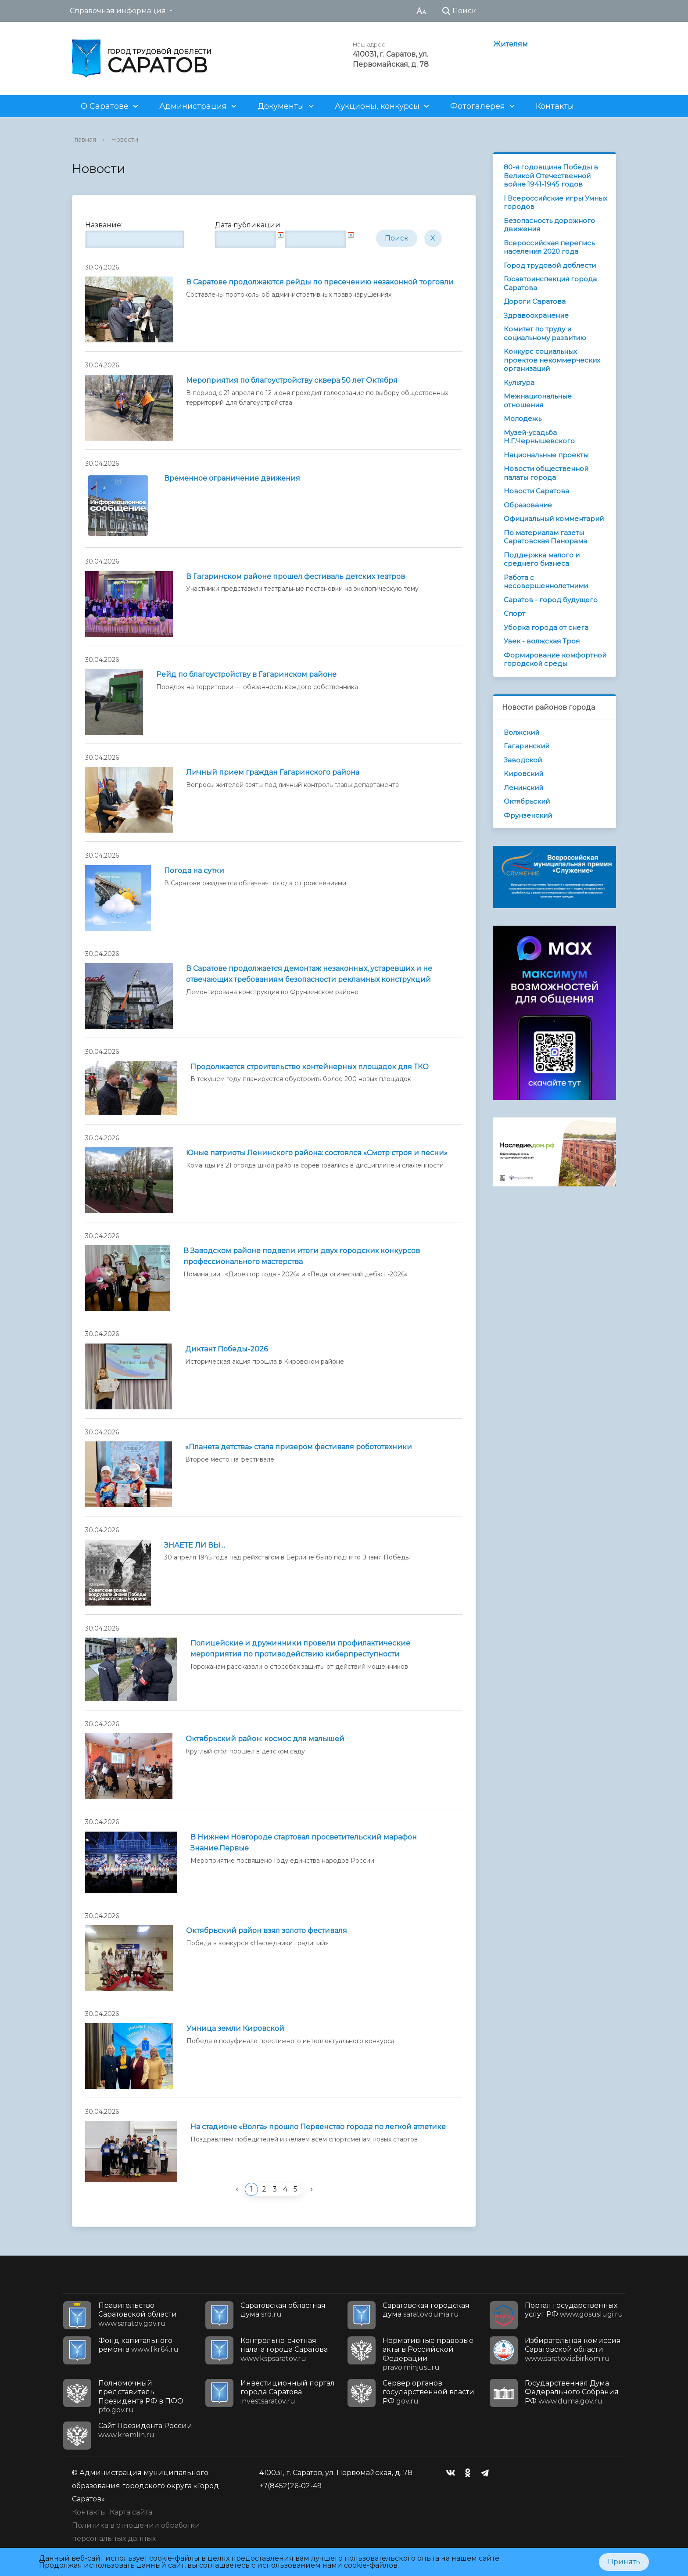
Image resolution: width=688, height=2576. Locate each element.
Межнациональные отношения (538, 400)
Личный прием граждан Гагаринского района (272, 772)
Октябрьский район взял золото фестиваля (266, 1930)
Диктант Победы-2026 (226, 1349)
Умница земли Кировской (235, 2028)
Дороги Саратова (535, 301)
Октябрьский (527, 801)
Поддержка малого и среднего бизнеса (542, 559)
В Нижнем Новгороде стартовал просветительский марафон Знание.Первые (303, 1842)
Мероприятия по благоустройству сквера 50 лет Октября (292, 380)
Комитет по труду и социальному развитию (545, 333)
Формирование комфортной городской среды (555, 659)
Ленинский (523, 787)
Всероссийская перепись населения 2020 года (549, 247)
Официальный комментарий (554, 518)
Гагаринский (526, 746)
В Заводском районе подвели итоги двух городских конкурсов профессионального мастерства (301, 1256)
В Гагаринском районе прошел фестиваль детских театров (295, 576)
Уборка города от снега (546, 627)
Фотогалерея (477, 106)
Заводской (523, 760)
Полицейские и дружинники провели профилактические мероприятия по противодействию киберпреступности (300, 1648)
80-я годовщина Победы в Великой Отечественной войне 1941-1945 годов (551, 175)
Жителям (510, 44)
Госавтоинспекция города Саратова (550, 283)
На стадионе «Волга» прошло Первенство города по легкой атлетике (318, 2127)
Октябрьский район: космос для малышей (265, 1739)
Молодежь (522, 418)
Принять (624, 2562)
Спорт (514, 613)
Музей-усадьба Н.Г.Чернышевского (539, 437)
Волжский (521, 732)
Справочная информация (118, 11)
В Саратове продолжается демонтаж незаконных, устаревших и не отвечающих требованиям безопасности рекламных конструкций (309, 974)
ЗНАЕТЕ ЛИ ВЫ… (194, 1545)
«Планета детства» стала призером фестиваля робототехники (298, 1447)
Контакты (555, 106)
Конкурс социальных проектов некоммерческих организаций (552, 360)
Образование (528, 505)
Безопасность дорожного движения (549, 225)
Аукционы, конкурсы (377, 106)
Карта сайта (131, 2512)
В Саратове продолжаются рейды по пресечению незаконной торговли (320, 282)
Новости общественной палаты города (546, 472)
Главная (84, 140)
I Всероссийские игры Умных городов (555, 202)
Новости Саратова (536, 491)
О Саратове (105, 106)
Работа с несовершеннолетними (546, 581)
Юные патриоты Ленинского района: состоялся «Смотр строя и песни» (317, 1153)
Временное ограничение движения (232, 478)
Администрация (193, 106)
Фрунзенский (528, 815)
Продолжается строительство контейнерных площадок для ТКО (309, 1067)
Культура (519, 382)
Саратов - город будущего (551, 600)
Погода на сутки (194, 870)
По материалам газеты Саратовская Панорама (545, 537)
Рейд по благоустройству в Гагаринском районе (246, 674)
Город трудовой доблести (550, 265)
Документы (281, 106)
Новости (124, 140)
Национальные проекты (546, 455)
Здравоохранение (536, 315)
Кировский (523, 773)
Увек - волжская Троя (542, 641)
